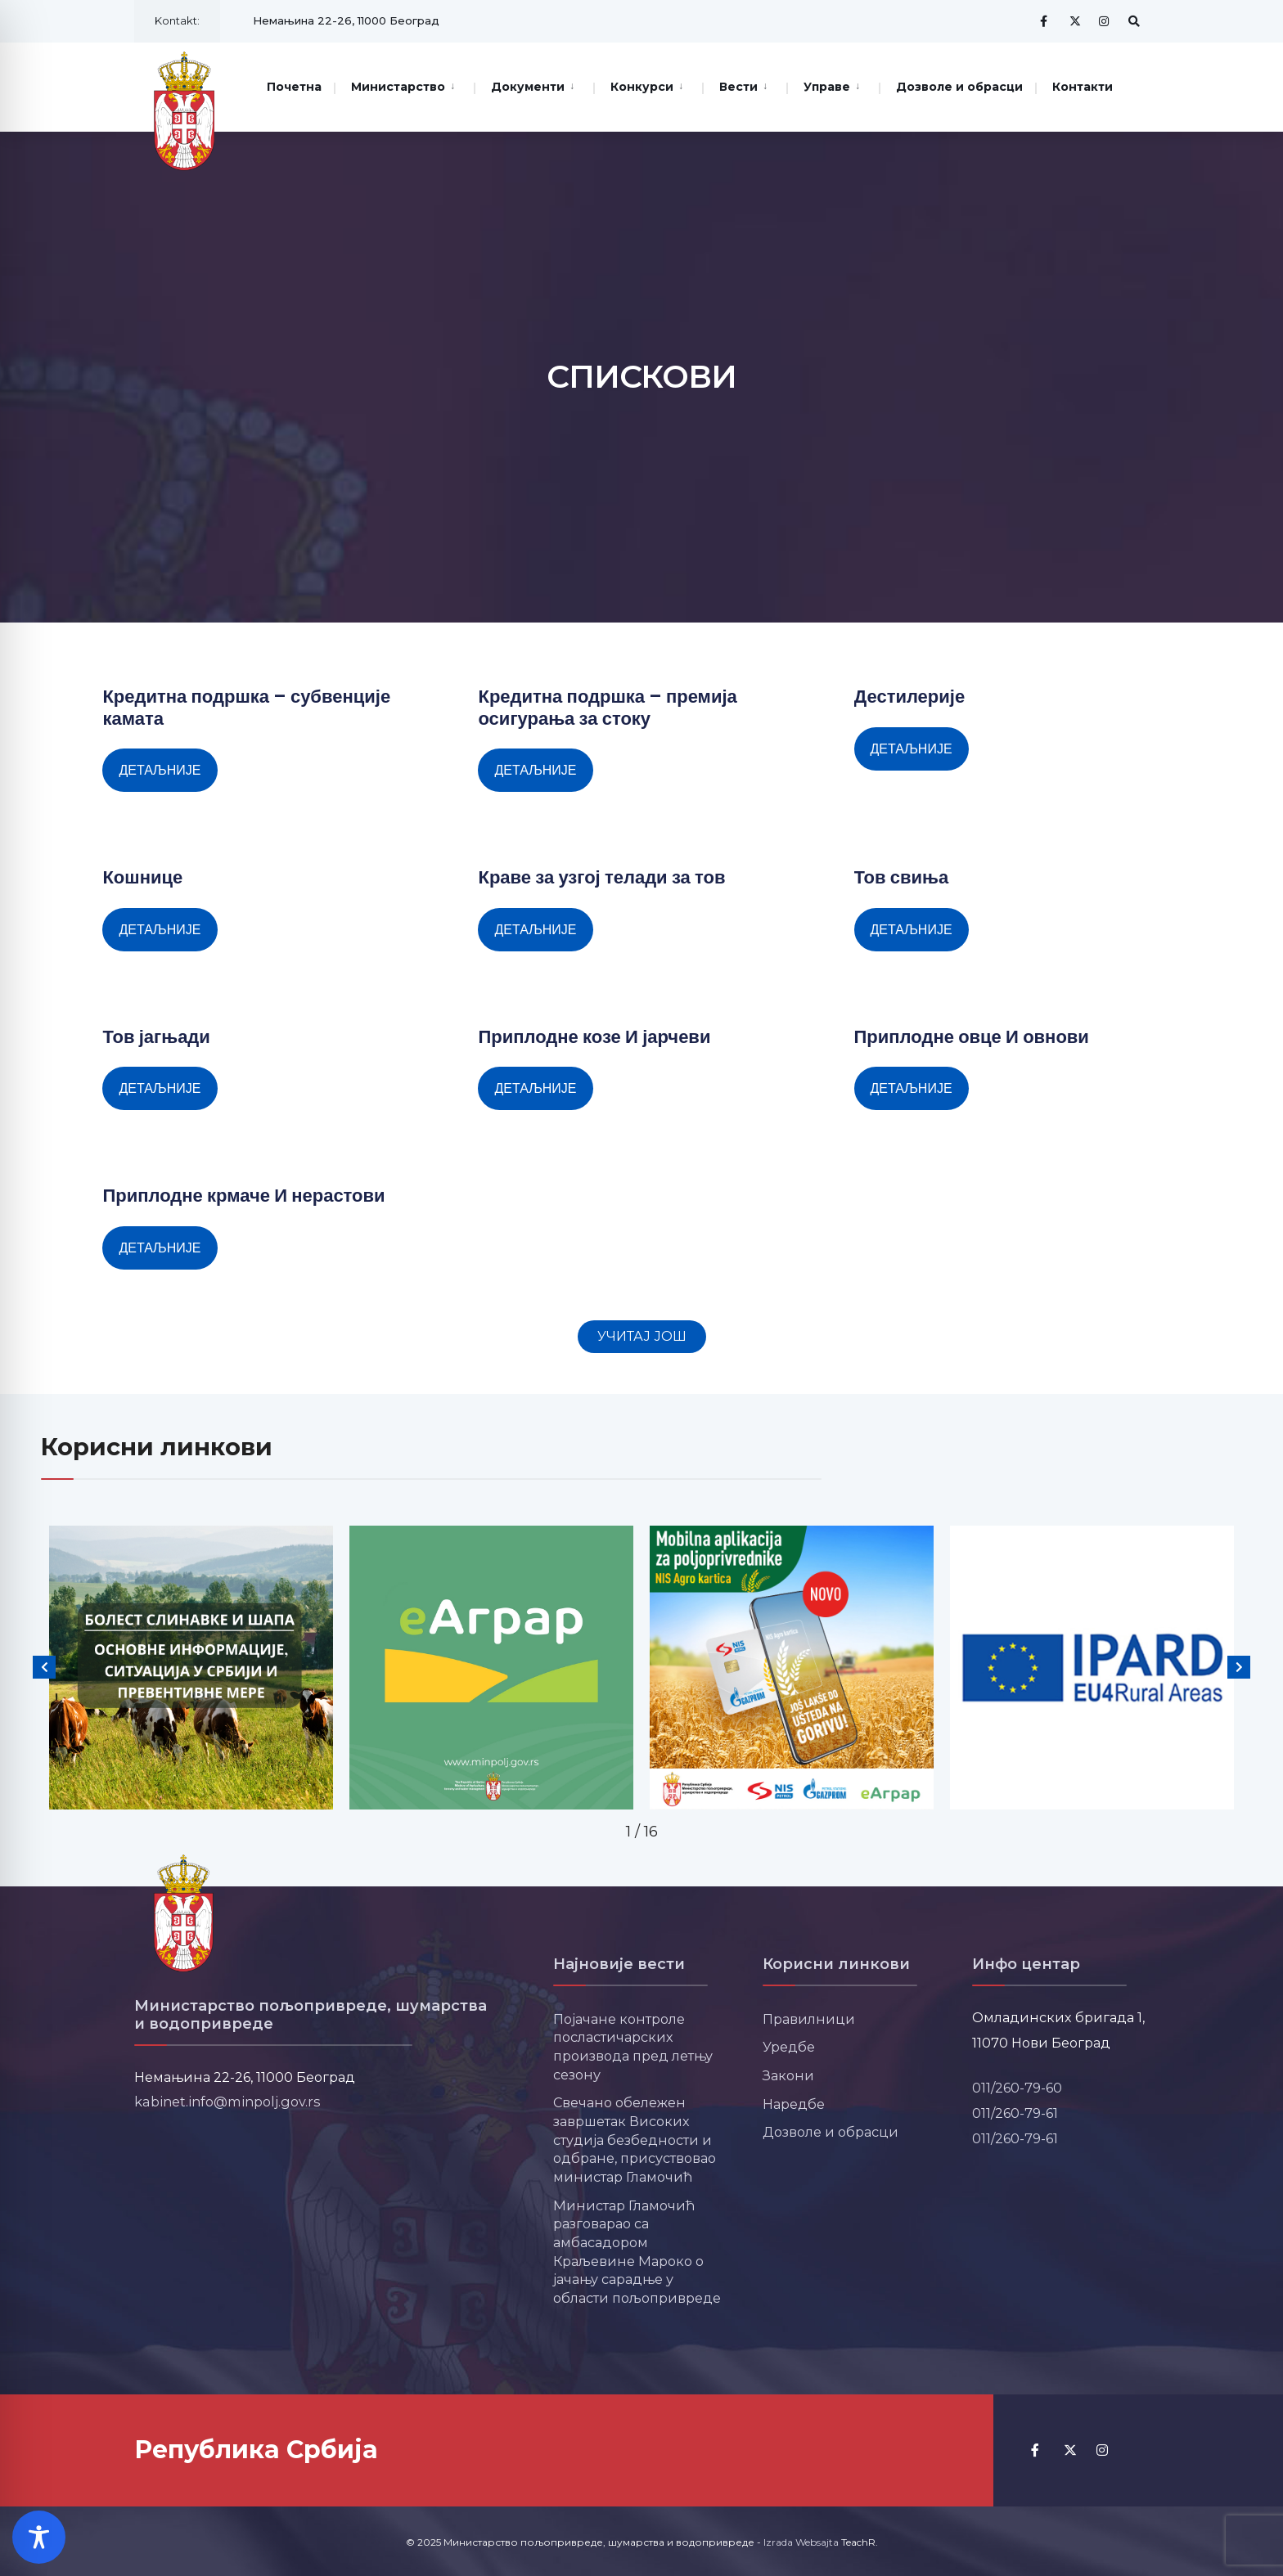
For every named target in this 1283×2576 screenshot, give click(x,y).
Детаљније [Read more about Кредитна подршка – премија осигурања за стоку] (535, 770)
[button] (642, 1336)
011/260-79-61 (1015, 2113)
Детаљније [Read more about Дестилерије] (911, 749)
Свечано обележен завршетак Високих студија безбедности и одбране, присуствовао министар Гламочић (634, 2139)
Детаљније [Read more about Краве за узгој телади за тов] (535, 929)
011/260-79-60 (1017, 2087)
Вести (738, 86)
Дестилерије (910, 696)
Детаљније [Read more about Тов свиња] (911, 929)
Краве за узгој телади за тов (601, 877)
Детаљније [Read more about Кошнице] (159, 929)
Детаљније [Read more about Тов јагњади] (159, 1088)
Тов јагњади (155, 1037)
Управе (827, 86)
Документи (528, 86)
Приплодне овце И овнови (971, 1037)
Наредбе (794, 2104)
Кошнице (142, 877)
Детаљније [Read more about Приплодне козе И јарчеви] (535, 1088)
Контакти (1082, 86)
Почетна (294, 86)
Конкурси (641, 86)
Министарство (398, 86)
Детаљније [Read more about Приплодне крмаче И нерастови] (159, 1248)
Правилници (809, 2019)
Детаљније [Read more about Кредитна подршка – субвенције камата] (159, 770)
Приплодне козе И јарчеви (594, 1037)
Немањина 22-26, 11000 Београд (346, 20)
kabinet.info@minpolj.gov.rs (227, 2101)
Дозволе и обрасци (959, 86)
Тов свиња (901, 877)
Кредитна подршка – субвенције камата (246, 707)
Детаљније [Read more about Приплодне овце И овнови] (911, 1088)
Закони (788, 2075)
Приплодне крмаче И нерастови (243, 1195)
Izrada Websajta (801, 2542)
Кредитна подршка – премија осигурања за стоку (607, 707)
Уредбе (789, 2047)
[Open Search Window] (1134, 21)
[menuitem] (404, 85)
